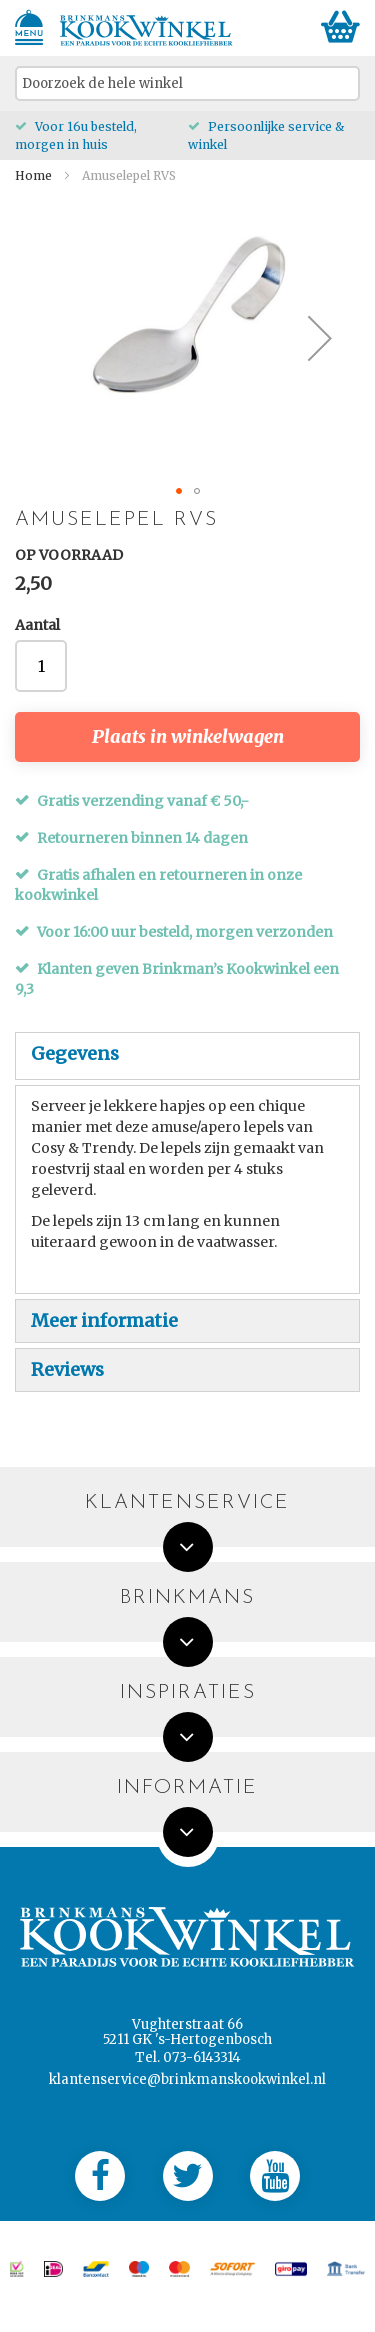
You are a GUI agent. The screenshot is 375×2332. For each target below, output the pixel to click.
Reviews (67, 1369)
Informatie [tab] (187, 1788)
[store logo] (146, 30)
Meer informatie (104, 1320)
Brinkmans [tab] (187, 1598)
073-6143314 (202, 2057)
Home (33, 175)
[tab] (187, 1056)
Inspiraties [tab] (188, 1693)
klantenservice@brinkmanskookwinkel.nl (187, 2079)
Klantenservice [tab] (187, 1503)
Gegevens (75, 1053)
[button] (320, 338)
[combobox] (187, 83)
